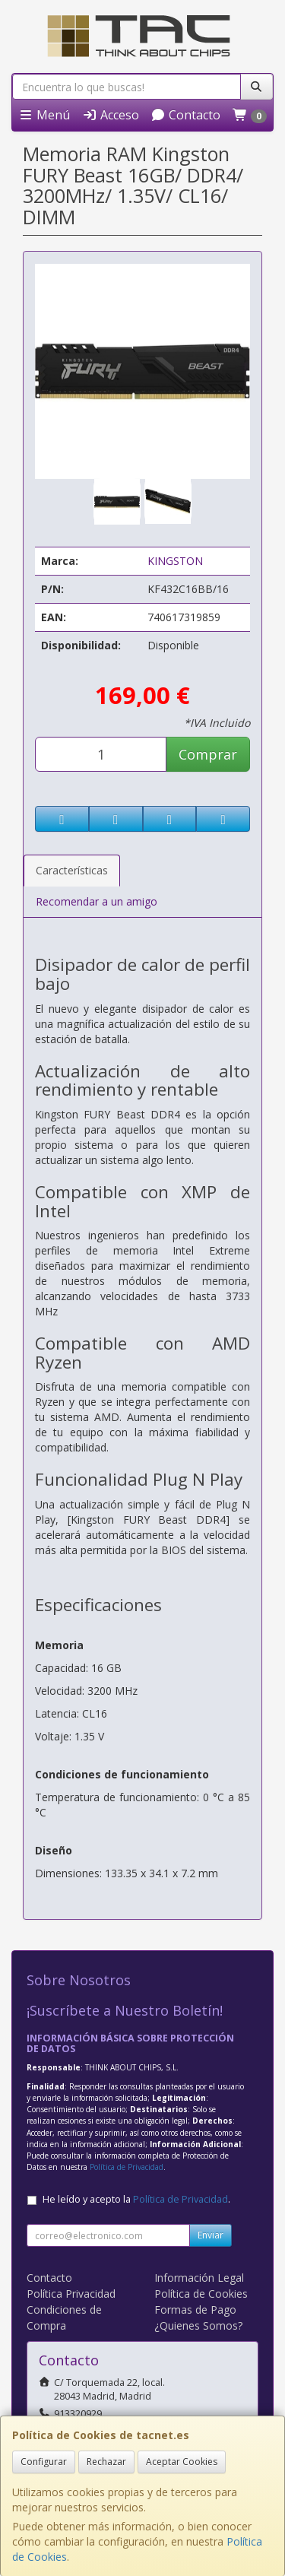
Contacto (185, 114)
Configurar (44, 2461)
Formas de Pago (195, 2309)
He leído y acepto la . (136, 2199)
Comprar (208, 754)
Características (72, 870)
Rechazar (106, 2461)
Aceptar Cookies (181, 2461)
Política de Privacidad (126, 2167)
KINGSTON (175, 561)
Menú (44, 114)
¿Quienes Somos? (198, 2325)
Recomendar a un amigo (96, 901)
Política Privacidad (71, 2293)
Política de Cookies (201, 2293)
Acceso (110, 114)
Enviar (210, 2235)
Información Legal (199, 2277)
